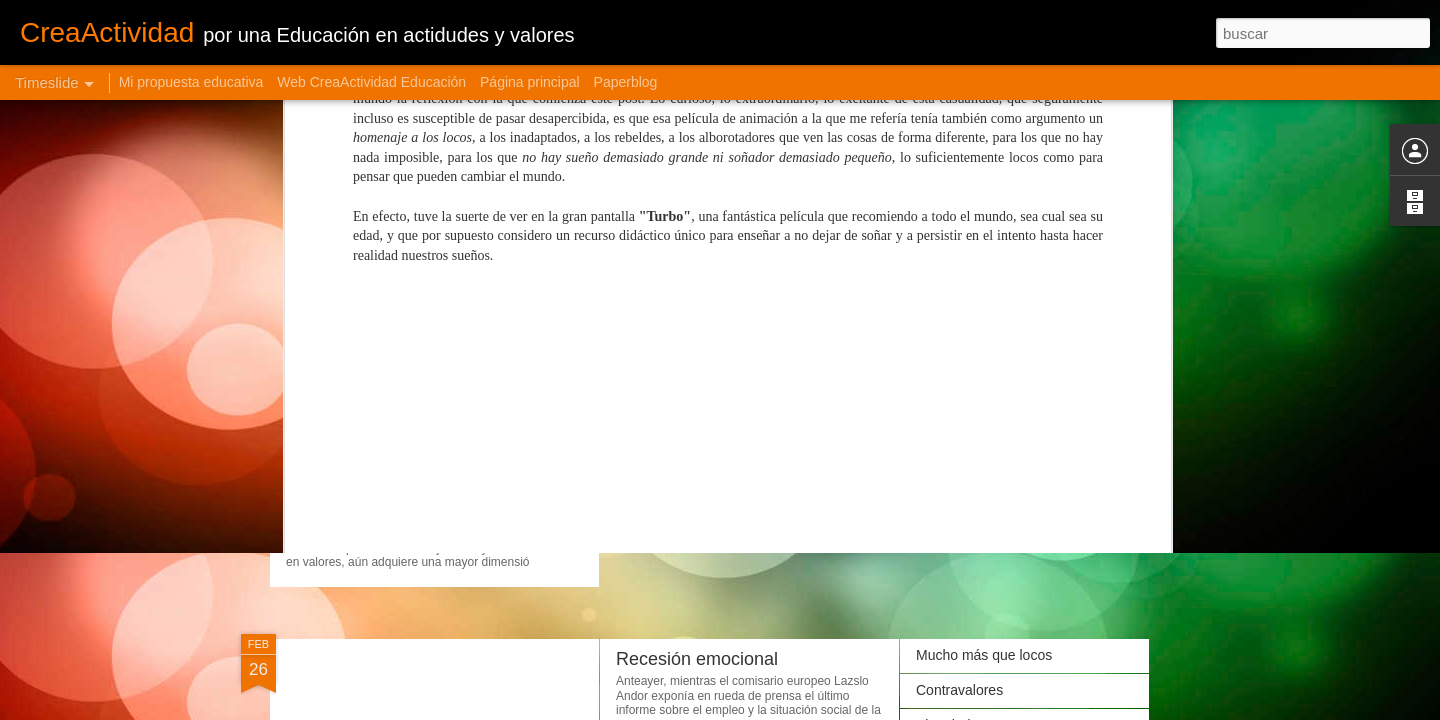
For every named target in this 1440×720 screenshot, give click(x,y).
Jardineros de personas (710, 412)
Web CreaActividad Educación (371, 82)
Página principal (530, 82)
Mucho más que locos (984, 655)
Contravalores (959, 690)
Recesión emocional (697, 659)
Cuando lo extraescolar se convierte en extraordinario (571, 464)
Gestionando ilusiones (985, 392)
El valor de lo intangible (988, 462)
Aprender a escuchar (981, 427)
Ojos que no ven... (973, 497)
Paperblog (626, 82)
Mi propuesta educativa (191, 82)
